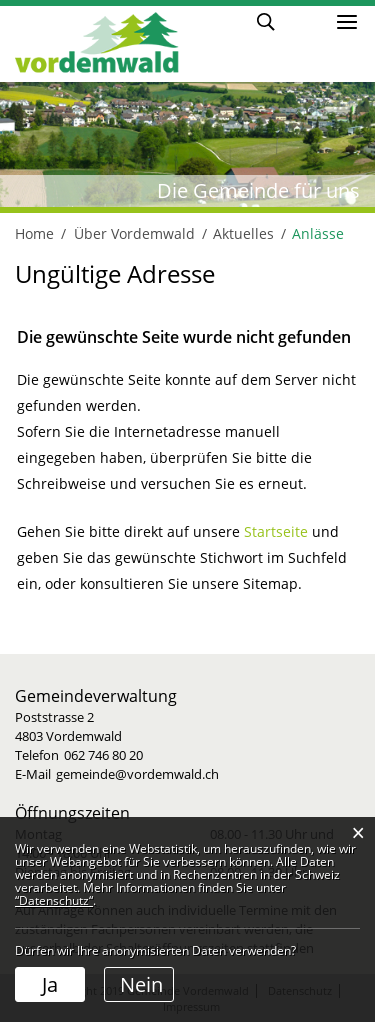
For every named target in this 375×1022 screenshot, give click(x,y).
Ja (50, 984)
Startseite (276, 531)
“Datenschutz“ (54, 900)
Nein (141, 984)
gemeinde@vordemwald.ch (137, 774)
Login (304, 20)
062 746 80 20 (103, 755)
